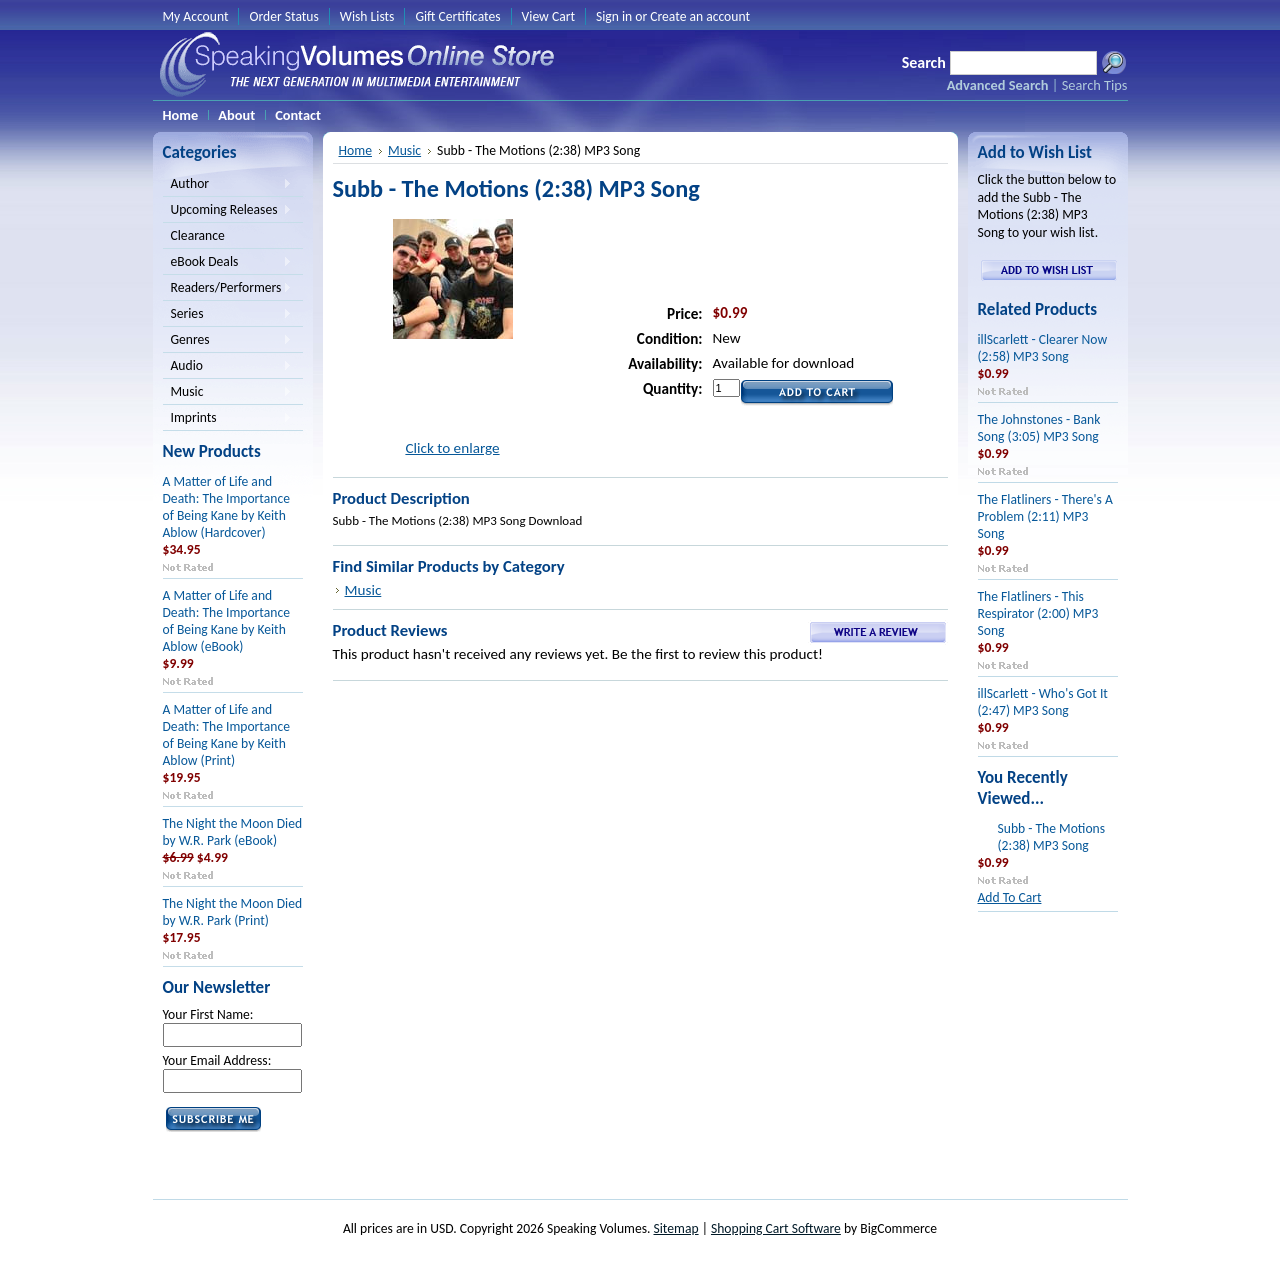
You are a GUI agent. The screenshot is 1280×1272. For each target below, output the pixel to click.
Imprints (228, 419)
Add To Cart (1010, 897)
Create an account (700, 16)
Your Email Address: (217, 1060)
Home (355, 150)
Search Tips (1095, 85)
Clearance (198, 235)
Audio (228, 367)
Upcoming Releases (228, 211)
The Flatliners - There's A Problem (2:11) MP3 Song (1045, 516)
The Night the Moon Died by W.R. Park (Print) (233, 912)
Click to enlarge (452, 448)
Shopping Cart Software (776, 1228)
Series (228, 315)
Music (228, 393)
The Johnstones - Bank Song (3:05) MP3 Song (1039, 428)
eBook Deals (228, 263)
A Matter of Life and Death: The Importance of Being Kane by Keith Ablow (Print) (226, 735)
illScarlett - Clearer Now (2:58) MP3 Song (1043, 348)
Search (924, 62)
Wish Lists (367, 16)
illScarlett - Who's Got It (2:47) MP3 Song (1043, 702)
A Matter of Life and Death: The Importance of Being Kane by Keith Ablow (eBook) (226, 621)
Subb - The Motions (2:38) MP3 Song (1052, 837)
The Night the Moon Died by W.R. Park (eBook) (233, 832)
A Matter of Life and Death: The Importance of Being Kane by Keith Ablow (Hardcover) (226, 507)
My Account (196, 16)
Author (228, 185)
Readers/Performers (228, 289)
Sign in (614, 16)
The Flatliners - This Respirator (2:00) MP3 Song (1038, 613)
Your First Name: (208, 1014)
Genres (228, 341)
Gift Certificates (457, 16)
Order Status (283, 16)
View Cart (548, 16)
